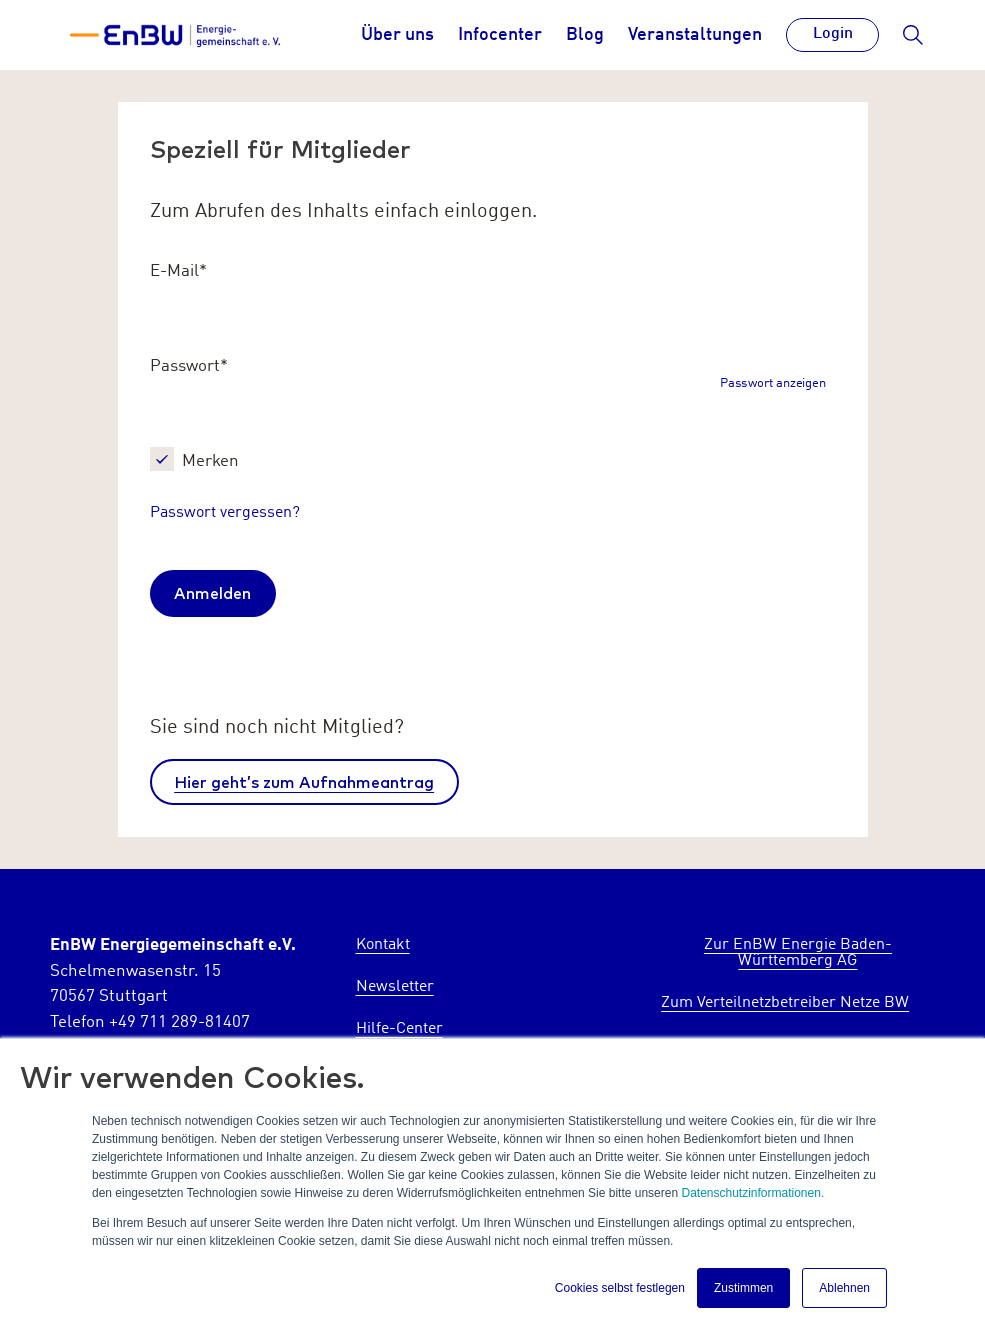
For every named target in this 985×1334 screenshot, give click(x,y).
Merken (210, 461)
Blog (585, 35)
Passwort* (189, 366)
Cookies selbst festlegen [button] (620, 1288)
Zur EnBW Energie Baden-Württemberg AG (798, 953)
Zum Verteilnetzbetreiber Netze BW (785, 1003)
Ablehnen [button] (844, 1288)
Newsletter (395, 987)
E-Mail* (178, 271)
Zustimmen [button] (743, 1288)
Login (833, 34)
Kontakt (383, 945)
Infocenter (500, 35)
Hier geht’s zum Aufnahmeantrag (304, 782)
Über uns (397, 35)
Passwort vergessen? (225, 513)
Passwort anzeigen (773, 385)
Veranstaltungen (695, 35)
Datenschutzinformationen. (752, 1193)
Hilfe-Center (399, 1029)
